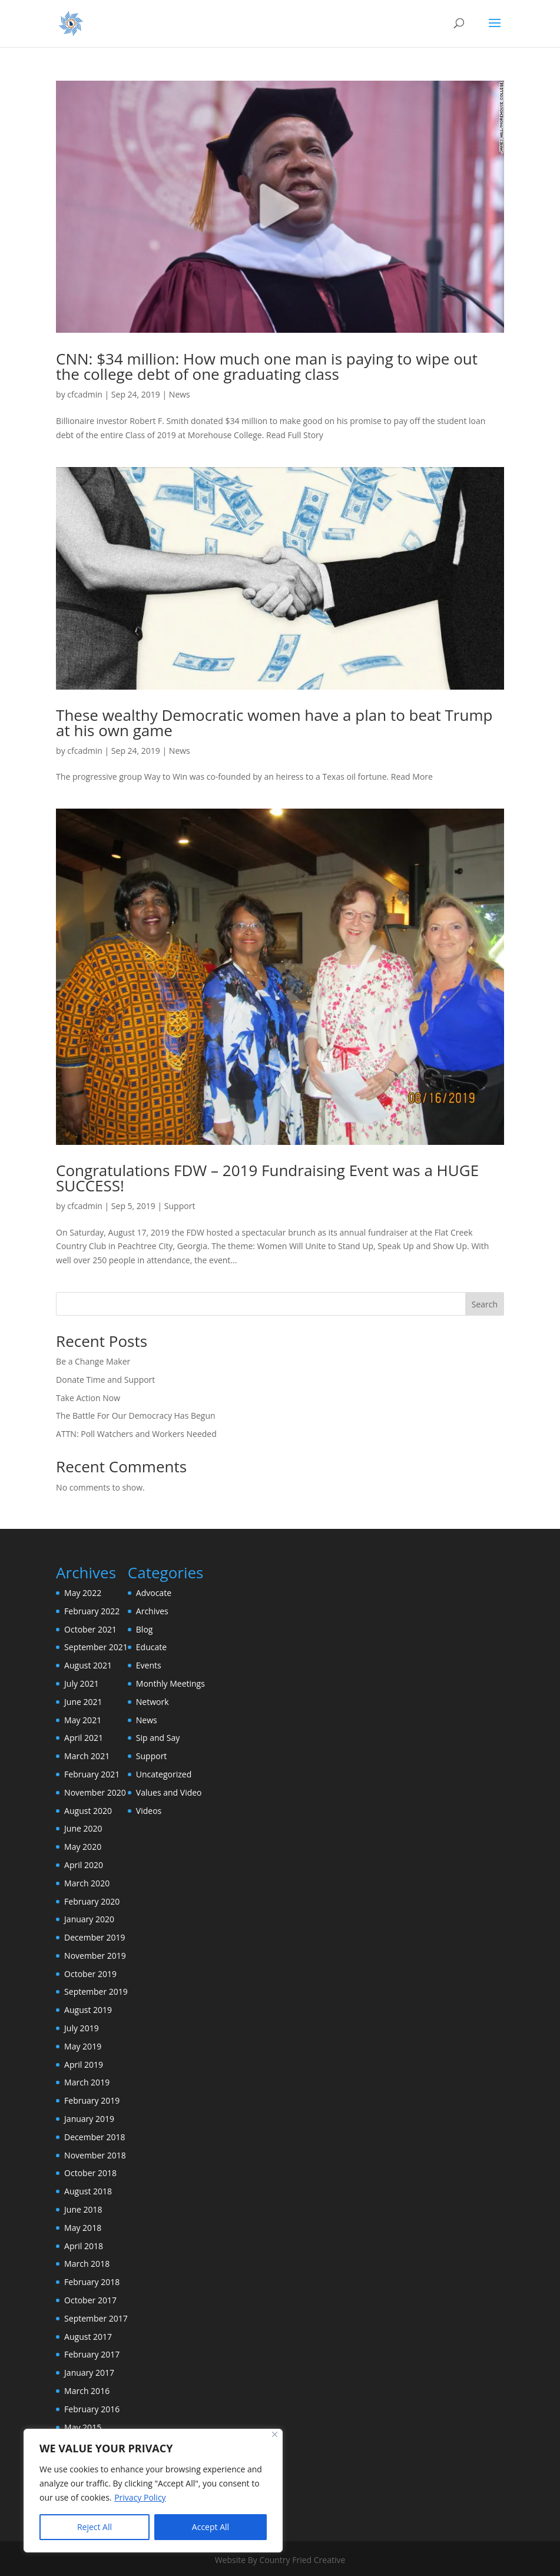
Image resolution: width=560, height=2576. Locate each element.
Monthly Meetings (170, 1683)
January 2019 (89, 2118)
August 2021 (88, 1665)
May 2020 (82, 1846)
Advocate (153, 1592)
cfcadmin (84, 394)
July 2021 (81, 1683)
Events (148, 1665)
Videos (148, 1810)
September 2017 (96, 2318)
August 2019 (88, 2009)
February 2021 (92, 1774)
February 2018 (92, 2281)
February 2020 (92, 1901)
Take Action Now (88, 1397)
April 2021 (83, 1737)
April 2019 (83, 2064)
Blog (144, 1629)
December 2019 (94, 1937)
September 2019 (96, 1991)
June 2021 (83, 1701)
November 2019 (95, 1955)
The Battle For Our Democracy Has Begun (136, 1415)
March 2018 (87, 2263)
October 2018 (90, 2172)
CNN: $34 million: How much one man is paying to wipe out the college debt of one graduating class (267, 366)
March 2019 (87, 2082)
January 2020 (89, 1919)
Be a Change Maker (93, 1361)
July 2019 (81, 2028)
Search (485, 1304)
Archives (152, 1611)
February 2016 (92, 2409)
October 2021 (90, 1629)
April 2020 (83, 1864)
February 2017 (92, 2354)
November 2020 (95, 1792)
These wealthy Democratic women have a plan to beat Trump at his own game (274, 722)
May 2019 (82, 2046)
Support (179, 1205)
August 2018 (88, 2191)
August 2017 (88, 2336)
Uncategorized (163, 1774)
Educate (151, 1647)
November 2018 (95, 2155)
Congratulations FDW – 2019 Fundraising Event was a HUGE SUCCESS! (267, 1178)
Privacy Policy (139, 2497)
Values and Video (169, 1792)
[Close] (274, 2434)
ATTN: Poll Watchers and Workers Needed (136, 1433)
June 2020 (83, 1828)
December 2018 (94, 2137)
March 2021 (87, 1756)
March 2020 (87, 1883)
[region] (153, 2490)
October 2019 (90, 1973)
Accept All (210, 2526)
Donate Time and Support (105, 1379)
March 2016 (87, 2390)
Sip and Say (158, 1737)
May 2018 (82, 2227)
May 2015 (82, 2427)
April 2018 (83, 2245)
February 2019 (92, 2100)
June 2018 (83, 2209)
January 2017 (89, 2372)
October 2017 (90, 2300)
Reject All (94, 2526)
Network (152, 1701)
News (179, 394)
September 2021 (96, 1647)
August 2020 (88, 1810)
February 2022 (92, 1611)
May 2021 (82, 1720)
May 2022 (82, 1592)
